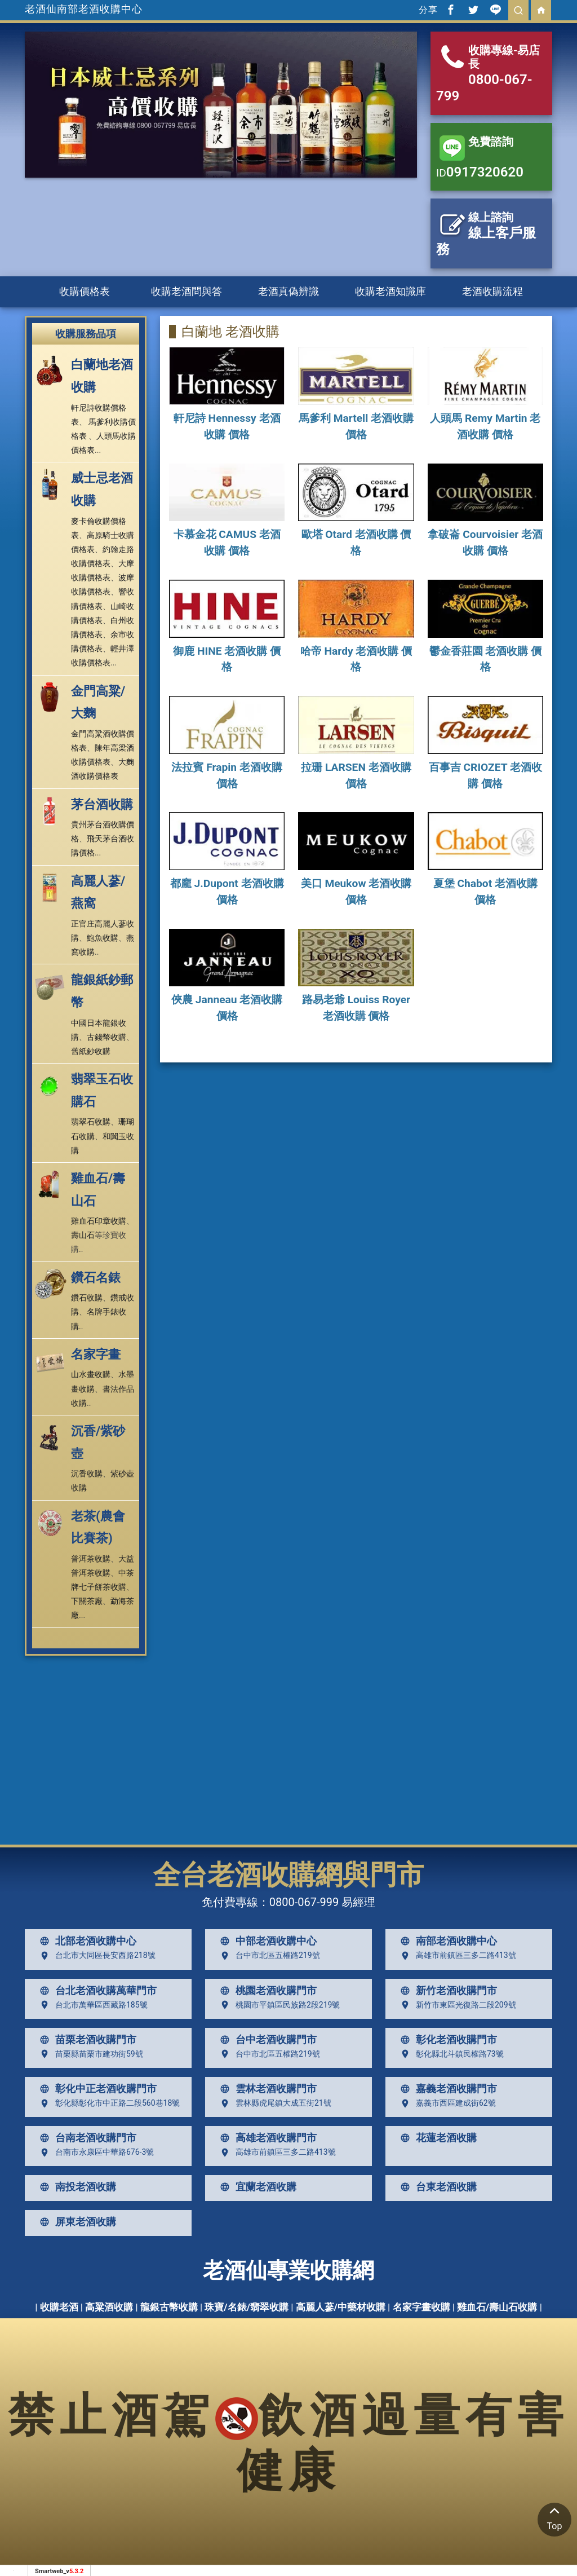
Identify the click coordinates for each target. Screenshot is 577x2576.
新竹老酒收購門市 (446, 1991)
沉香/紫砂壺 (98, 1442)
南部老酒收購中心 (446, 1941)
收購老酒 (59, 2307)
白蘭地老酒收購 (102, 376)
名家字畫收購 (421, 2307)
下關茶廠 (87, 1600)
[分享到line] (496, 10)
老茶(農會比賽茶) (98, 1527)
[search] (518, 10)
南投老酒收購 (75, 2187)
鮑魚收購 (102, 937)
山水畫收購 (90, 1374)
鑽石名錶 (96, 1278)
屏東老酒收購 (75, 2222)
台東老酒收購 (436, 2187)
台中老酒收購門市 (266, 2040)
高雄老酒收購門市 (266, 2138)
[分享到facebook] (451, 10)
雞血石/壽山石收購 (497, 2307)
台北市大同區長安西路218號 (95, 1956)
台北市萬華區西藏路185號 (91, 2005)
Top (554, 2517)
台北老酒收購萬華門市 (96, 1991)
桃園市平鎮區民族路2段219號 (277, 2005)
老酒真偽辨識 (288, 291)
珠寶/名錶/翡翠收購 (246, 2307)
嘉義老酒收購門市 (446, 2089)
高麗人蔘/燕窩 (98, 892)
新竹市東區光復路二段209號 (456, 2005)
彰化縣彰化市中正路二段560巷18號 (107, 2103)
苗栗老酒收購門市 (85, 2040)
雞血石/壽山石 (98, 1189)
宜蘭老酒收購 (255, 2187)
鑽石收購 (87, 1297)
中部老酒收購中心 (266, 1941)
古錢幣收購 (106, 1037)
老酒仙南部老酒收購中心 (84, 9)
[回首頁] (541, 10)
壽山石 (83, 1235)
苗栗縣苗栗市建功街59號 (89, 2054)
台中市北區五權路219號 (267, 1956)
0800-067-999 (304, 1902)
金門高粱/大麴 (98, 702)
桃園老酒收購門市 (266, 1991)
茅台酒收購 (102, 804)
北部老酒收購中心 (85, 1941)
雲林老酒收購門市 (266, 2089)
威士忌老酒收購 (102, 489)
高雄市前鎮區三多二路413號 (456, 1956)
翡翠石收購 (90, 1121)
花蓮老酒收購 (436, 2138)
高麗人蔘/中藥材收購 (340, 2307)
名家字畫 (96, 1354)
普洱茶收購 (90, 1558)
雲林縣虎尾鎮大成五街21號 (273, 2103)
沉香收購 (87, 1473)
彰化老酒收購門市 (446, 2040)
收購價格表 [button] (84, 291)
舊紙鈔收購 (90, 1051)
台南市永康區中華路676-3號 (94, 2152)
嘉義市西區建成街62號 (446, 2103)
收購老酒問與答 (186, 291)
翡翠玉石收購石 (102, 1090)
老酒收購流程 (492, 291)
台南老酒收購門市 (85, 2138)
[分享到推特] (473, 10)
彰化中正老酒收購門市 (96, 2089)
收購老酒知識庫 (390, 291)
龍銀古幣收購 (169, 2307)
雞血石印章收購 (98, 1220)
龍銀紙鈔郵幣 (102, 991)
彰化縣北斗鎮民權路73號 (450, 2054)
